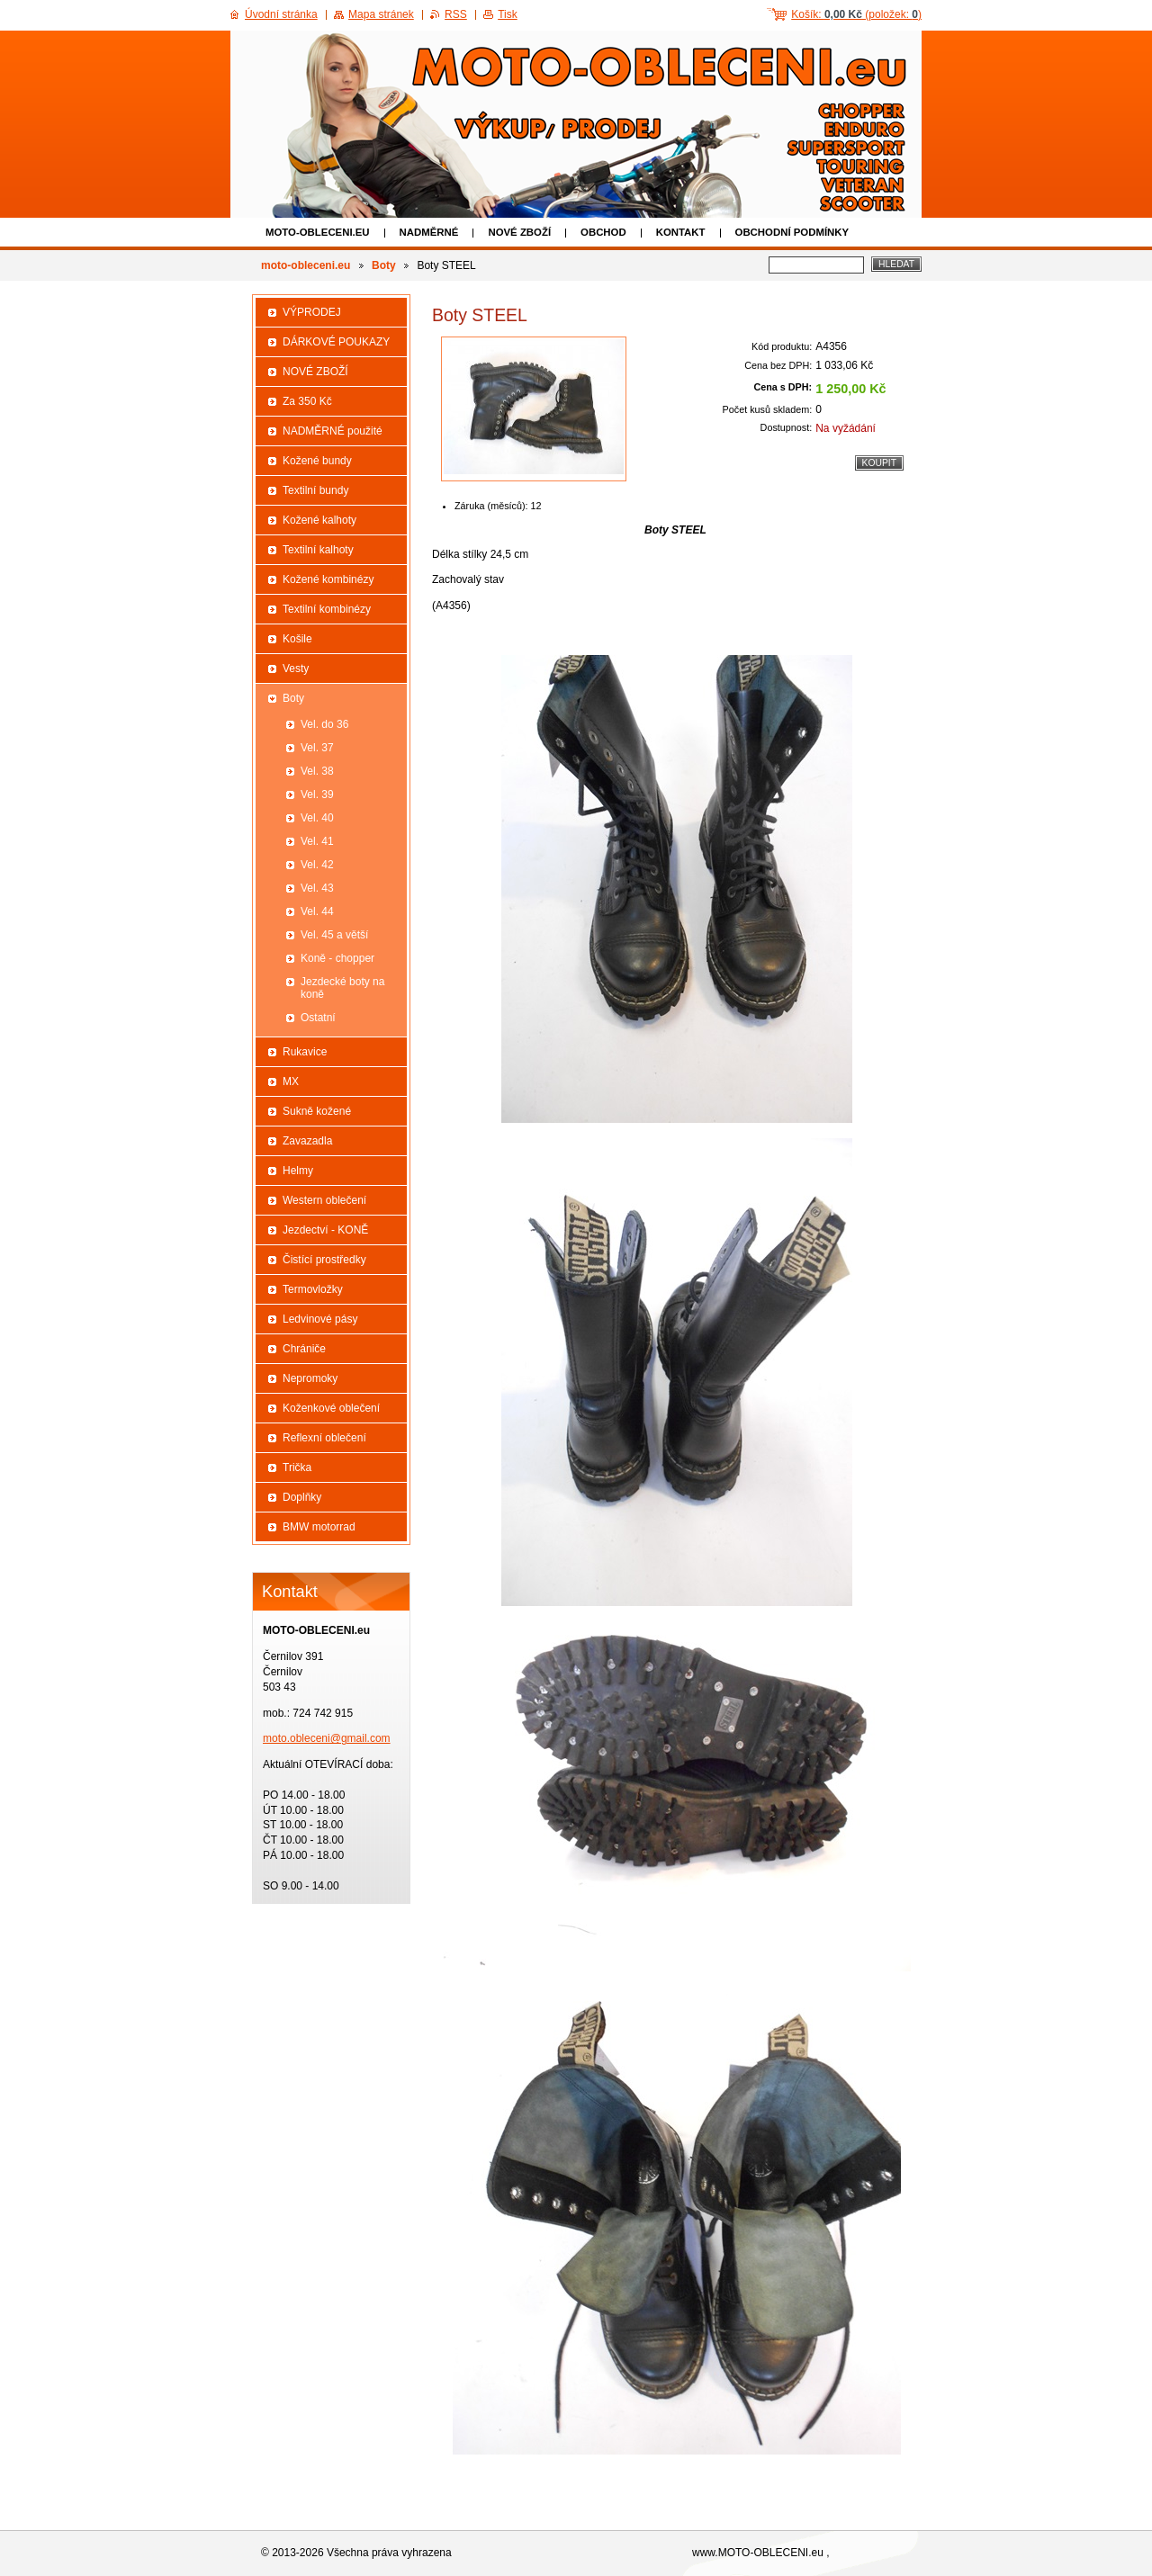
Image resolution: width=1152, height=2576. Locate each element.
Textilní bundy (315, 490)
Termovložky (313, 1289)
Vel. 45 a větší (334, 935)
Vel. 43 (317, 888)
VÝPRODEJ (312, 312)
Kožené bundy (317, 460)
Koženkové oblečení (331, 1408)
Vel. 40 (317, 818)
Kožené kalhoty (319, 520)
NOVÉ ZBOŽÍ (519, 232)
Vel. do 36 (324, 724)
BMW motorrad (319, 1527)
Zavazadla (307, 1141)
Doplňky (302, 1497)
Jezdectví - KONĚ (325, 1230)
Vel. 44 (317, 911)
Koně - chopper (337, 958)
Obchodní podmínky (792, 232)
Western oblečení (324, 1200)
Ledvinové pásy (320, 1319)
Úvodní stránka (281, 14)
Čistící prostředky (324, 1259)
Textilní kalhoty (318, 549)
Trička (297, 1467)
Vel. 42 (317, 864)
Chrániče (304, 1348)
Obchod (603, 232)
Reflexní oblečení (324, 1438)
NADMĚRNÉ (429, 232)
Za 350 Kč (307, 401)
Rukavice (305, 1052)
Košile (297, 639)
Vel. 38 (317, 771)
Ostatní (318, 1017)
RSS (456, 14)
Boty (384, 265)
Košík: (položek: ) (856, 14)
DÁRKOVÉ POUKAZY (336, 342)
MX (291, 1081)
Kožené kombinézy (328, 579)
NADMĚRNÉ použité (332, 431)
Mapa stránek (381, 14)
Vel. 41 (317, 841)
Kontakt (681, 232)
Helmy (298, 1170)
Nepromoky (310, 1378)
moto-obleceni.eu (318, 232)
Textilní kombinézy (327, 609)
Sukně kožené (317, 1111)
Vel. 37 (317, 747)
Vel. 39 (317, 794)
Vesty (296, 668)
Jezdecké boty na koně (342, 988)
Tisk (508, 14)
